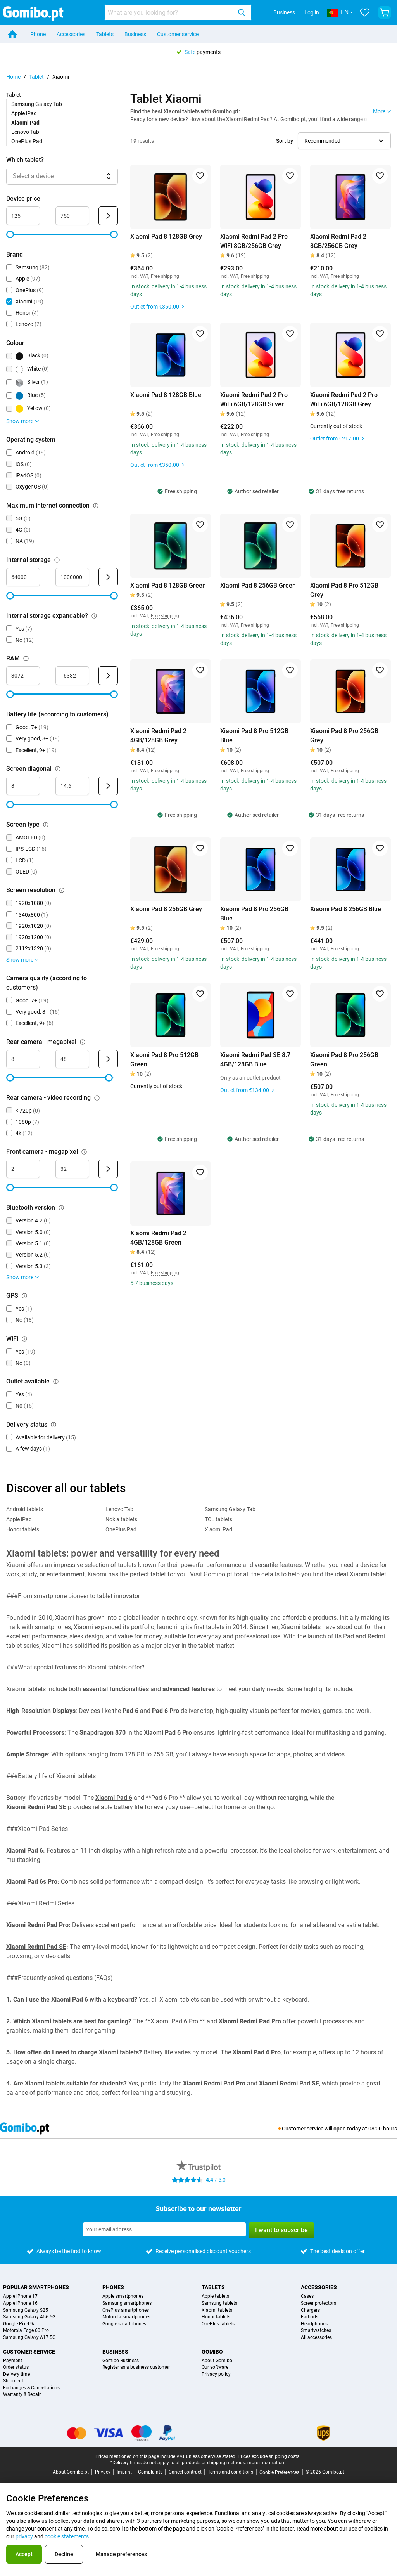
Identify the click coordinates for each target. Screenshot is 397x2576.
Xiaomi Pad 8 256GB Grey (166, 909)
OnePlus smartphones (125, 2310)
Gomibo (212, 2352)
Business (284, 12)
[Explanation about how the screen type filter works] (46, 825)
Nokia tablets (121, 1519)
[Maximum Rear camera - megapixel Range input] (72, 1059)
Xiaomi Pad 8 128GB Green (168, 585)
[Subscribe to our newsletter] (164, 2229)
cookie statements (67, 2536)
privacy (24, 2536)
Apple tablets (215, 2296)
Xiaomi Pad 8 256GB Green (258, 585)
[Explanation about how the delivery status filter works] (53, 1424)
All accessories (316, 2337)
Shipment (13, 2381)
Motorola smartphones (126, 2316)
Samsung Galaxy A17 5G (29, 2337)
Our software (215, 2367)
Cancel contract (185, 2472)
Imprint (124, 2472)
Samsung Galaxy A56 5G (29, 2316)
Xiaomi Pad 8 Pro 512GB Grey (344, 590)
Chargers (310, 2310)
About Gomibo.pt (71, 2472)
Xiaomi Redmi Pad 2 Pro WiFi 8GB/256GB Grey (254, 241)
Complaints (150, 2472)
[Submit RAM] (108, 675)
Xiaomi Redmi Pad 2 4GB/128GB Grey (158, 735)
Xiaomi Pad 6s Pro (31, 1881)
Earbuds (309, 2316)
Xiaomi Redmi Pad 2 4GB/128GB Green (158, 1237)
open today (347, 2128)
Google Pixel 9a (19, 2323)
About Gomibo (217, 2360)
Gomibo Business (120, 2360)
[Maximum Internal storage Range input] (72, 577)
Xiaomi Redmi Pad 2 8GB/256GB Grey (338, 241)
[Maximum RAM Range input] (72, 675)
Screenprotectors (318, 2303)
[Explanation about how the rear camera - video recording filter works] (97, 1098)
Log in (311, 12)
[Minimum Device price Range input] (23, 215)
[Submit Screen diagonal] (108, 786)
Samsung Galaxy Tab (36, 104)
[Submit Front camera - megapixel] (108, 1169)
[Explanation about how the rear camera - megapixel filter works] (82, 1042)
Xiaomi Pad (218, 1529)
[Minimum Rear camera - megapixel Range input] (23, 1059)
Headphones (314, 2323)
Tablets (105, 34)
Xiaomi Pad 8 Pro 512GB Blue (254, 735)
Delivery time (16, 2374)
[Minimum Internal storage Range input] (23, 577)
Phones (113, 2287)
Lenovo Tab (25, 132)
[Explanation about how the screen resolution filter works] (62, 890)
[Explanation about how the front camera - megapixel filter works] (84, 1152)
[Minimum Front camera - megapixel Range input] (23, 1169)
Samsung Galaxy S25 (25, 2310)
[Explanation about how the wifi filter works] (24, 1339)
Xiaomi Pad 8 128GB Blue (165, 395)
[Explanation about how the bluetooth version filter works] (61, 1208)
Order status (16, 2367)
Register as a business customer (136, 2367)
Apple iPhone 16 (20, 2303)
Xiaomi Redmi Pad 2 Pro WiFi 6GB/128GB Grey (344, 399)
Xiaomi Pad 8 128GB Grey (166, 236)
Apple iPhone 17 (20, 2296)
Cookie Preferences (279, 2472)
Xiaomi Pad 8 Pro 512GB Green (164, 1059)
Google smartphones (124, 2323)
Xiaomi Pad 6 (113, 1797)
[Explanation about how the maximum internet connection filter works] (96, 506)
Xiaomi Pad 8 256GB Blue (345, 909)
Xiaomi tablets (217, 2310)
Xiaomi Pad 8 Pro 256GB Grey (344, 735)
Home (13, 77)
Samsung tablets (219, 2303)
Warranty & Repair (22, 2394)
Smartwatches (316, 2330)
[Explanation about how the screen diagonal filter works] (58, 769)
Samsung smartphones (127, 2303)
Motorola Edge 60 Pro (26, 2330)
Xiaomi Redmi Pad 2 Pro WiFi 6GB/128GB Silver (254, 399)
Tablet (36, 77)
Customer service (177, 34)
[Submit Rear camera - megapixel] (108, 1059)
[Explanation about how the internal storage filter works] (57, 560)
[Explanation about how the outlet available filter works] (56, 1381)
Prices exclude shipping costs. (269, 2456)
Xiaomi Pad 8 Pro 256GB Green (344, 1059)
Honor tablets (22, 1529)
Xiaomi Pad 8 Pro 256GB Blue (254, 913)
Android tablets (24, 1509)
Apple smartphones (122, 2296)
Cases (307, 2296)
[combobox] (178, 12)
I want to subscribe (281, 2230)
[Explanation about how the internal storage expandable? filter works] (94, 616)
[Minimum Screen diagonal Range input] (23, 786)
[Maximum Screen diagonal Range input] (72, 786)
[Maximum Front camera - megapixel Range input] (72, 1169)
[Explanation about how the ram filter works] (26, 658)
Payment (12, 2360)
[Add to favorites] (200, 176)
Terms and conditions (230, 2472)
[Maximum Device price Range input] (72, 215)
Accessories (71, 34)
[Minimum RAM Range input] (23, 675)
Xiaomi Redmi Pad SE (36, 1807)
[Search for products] (170, 12)
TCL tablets (218, 1519)
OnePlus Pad (26, 141)
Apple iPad (24, 113)
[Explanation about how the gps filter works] (24, 1296)
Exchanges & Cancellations (31, 2388)
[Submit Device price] (108, 215)
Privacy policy (216, 2374)
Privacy (102, 2472)
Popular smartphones (36, 2287)
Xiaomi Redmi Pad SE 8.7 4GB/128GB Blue (255, 1059)
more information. (266, 2462)
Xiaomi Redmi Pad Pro (37, 1925)
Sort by (284, 141)
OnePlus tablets (218, 2323)
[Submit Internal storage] (108, 577)
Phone (38, 34)
